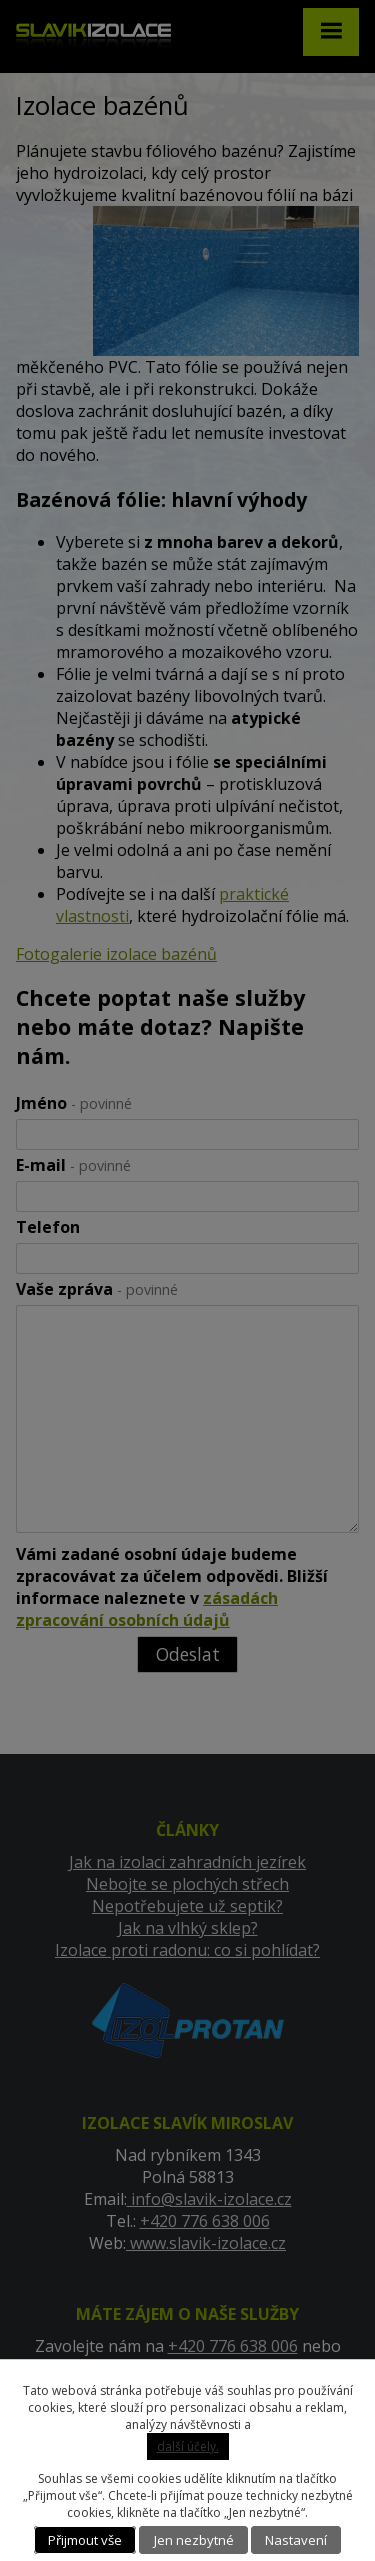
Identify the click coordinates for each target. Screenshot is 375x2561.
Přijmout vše (85, 2540)
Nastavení (296, 2540)
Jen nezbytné (194, 2540)
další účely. (188, 2446)
